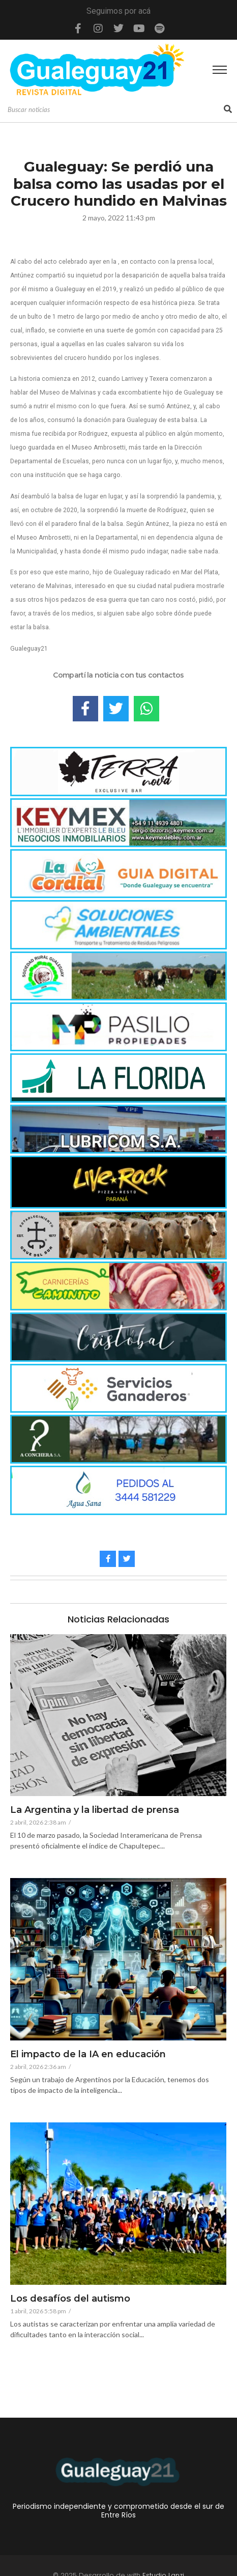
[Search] (114, 110)
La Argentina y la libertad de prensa (94, 1810)
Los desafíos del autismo (70, 2299)
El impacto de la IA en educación (88, 2055)
